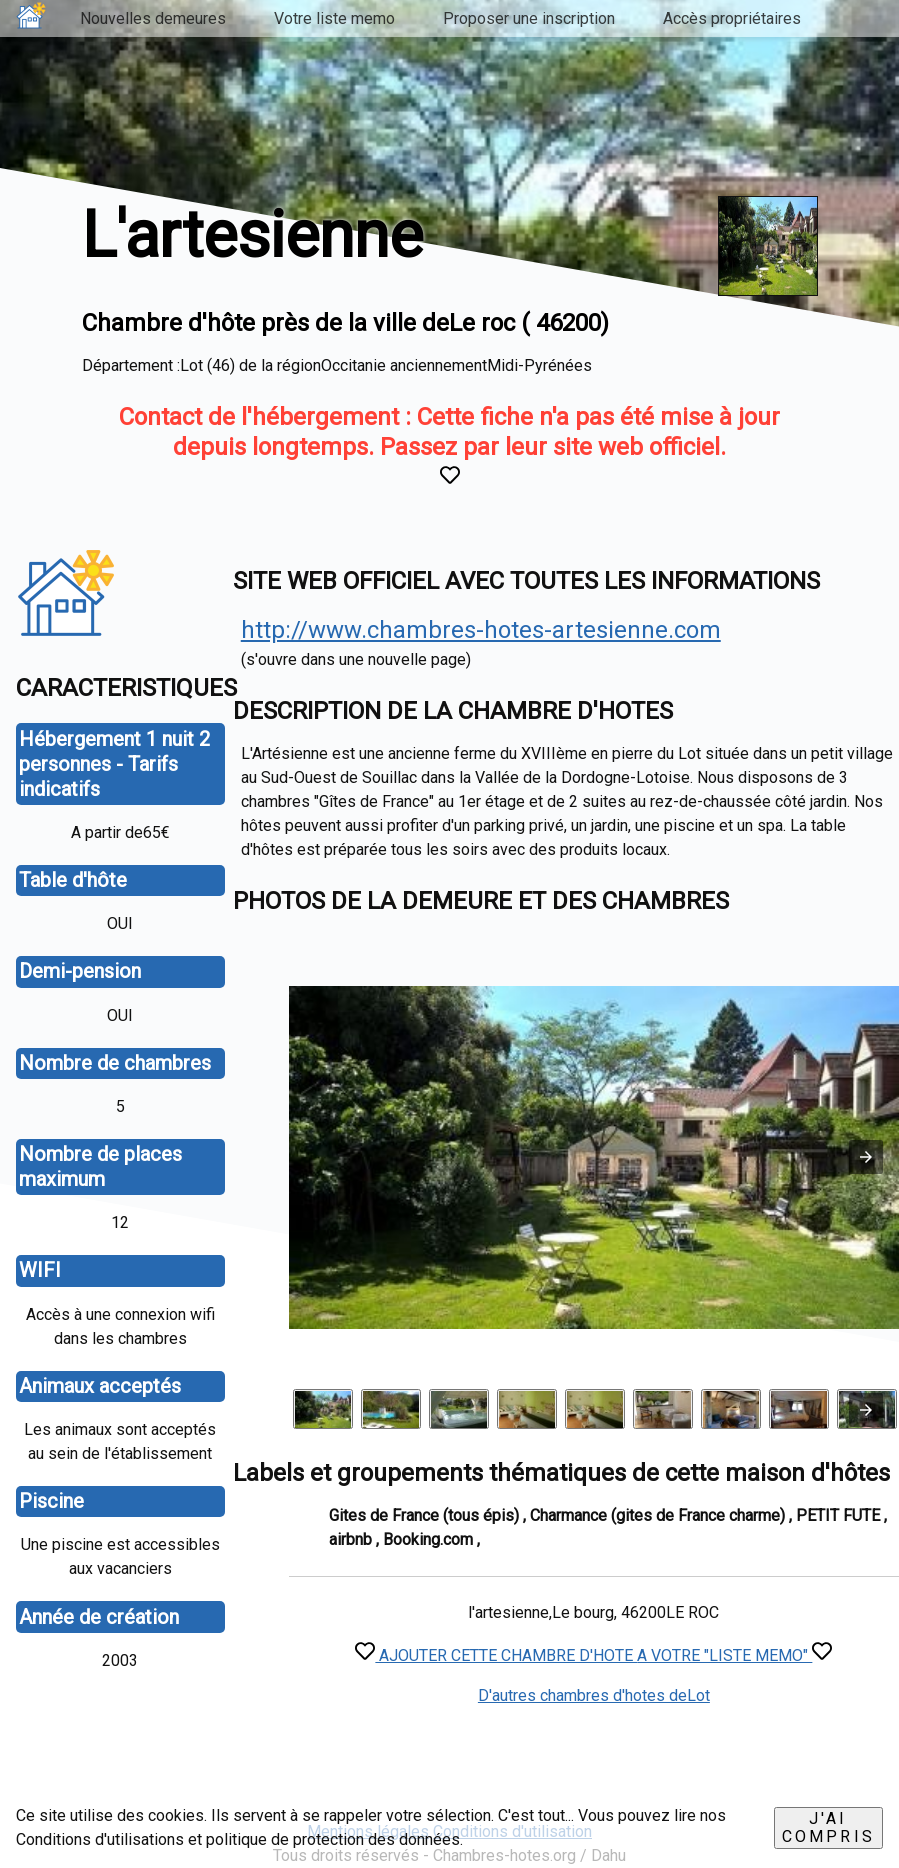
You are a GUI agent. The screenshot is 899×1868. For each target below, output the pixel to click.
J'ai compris (828, 1827)
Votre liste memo (334, 18)
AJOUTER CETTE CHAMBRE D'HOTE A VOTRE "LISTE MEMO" (593, 1655)
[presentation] (866, 1410)
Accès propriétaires (732, 18)
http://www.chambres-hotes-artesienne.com (481, 630)
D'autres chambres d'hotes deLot (594, 1695)
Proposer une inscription (529, 18)
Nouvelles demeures (153, 18)
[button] (866, 1157)
